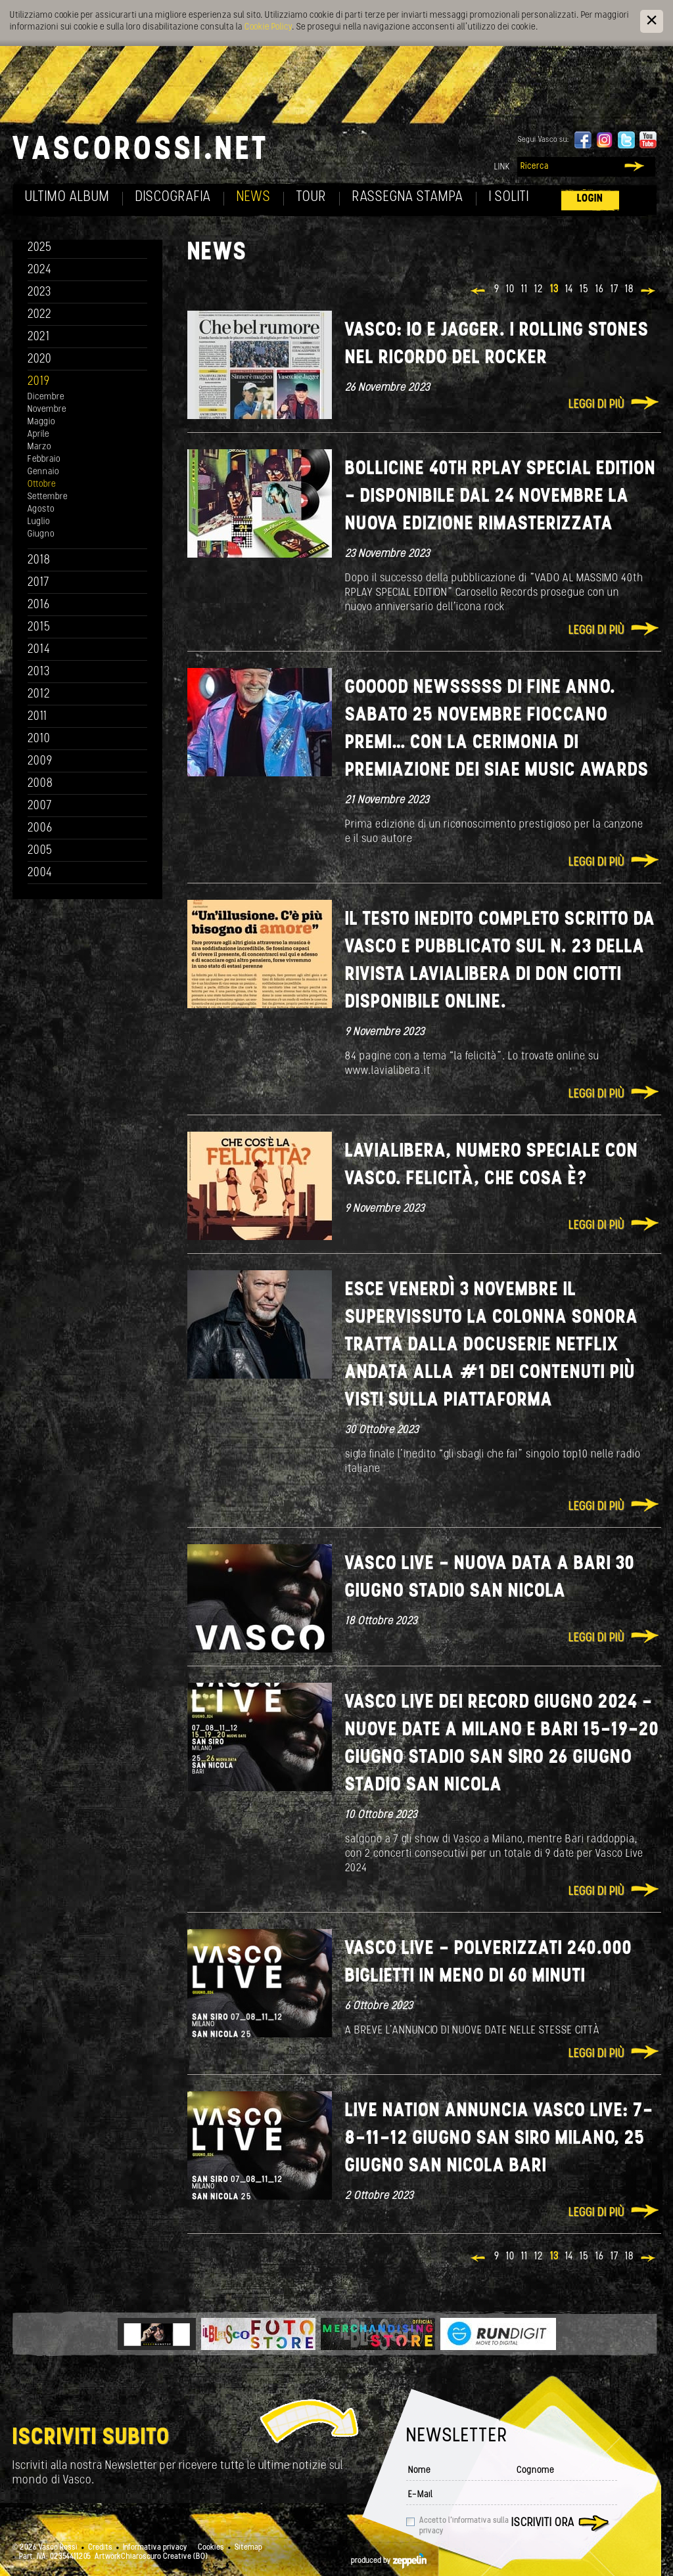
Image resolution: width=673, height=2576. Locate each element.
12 (539, 289)
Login (590, 198)
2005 (40, 851)
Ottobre (42, 484)
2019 (39, 382)
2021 (39, 337)
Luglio (39, 522)
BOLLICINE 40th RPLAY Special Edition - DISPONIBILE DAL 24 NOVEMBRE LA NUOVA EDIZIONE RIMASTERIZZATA (500, 497)
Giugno (41, 534)
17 (614, 289)
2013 (39, 672)
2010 (39, 739)
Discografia (173, 197)
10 (510, 289)
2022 (40, 315)
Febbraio (44, 459)
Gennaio (43, 472)
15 (584, 289)
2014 (39, 650)
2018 (39, 560)
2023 (39, 292)
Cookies (211, 2548)
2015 (39, 627)
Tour (311, 197)
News (254, 197)
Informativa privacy (155, 2548)
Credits (100, 2548)
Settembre (48, 497)
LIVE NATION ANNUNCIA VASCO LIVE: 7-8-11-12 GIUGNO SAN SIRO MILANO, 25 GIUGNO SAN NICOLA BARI (499, 2139)
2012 (39, 694)
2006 (40, 828)
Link (502, 167)
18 (629, 289)
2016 (39, 605)
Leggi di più (596, 405)
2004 (40, 873)
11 (524, 289)
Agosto (41, 509)
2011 (37, 717)
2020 (40, 359)
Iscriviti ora (542, 2523)
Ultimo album (67, 197)
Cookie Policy (268, 27)
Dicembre (46, 397)
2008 (40, 784)
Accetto (464, 2526)
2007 (40, 806)
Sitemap (248, 2548)
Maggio (41, 422)
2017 (38, 583)
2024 (40, 270)
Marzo (39, 447)
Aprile (38, 434)
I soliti (509, 197)
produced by (389, 2561)
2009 (40, 761)
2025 (40, 248)
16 (599, 289)
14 (569, 289)
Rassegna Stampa (407, 197)
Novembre (47, 409)
